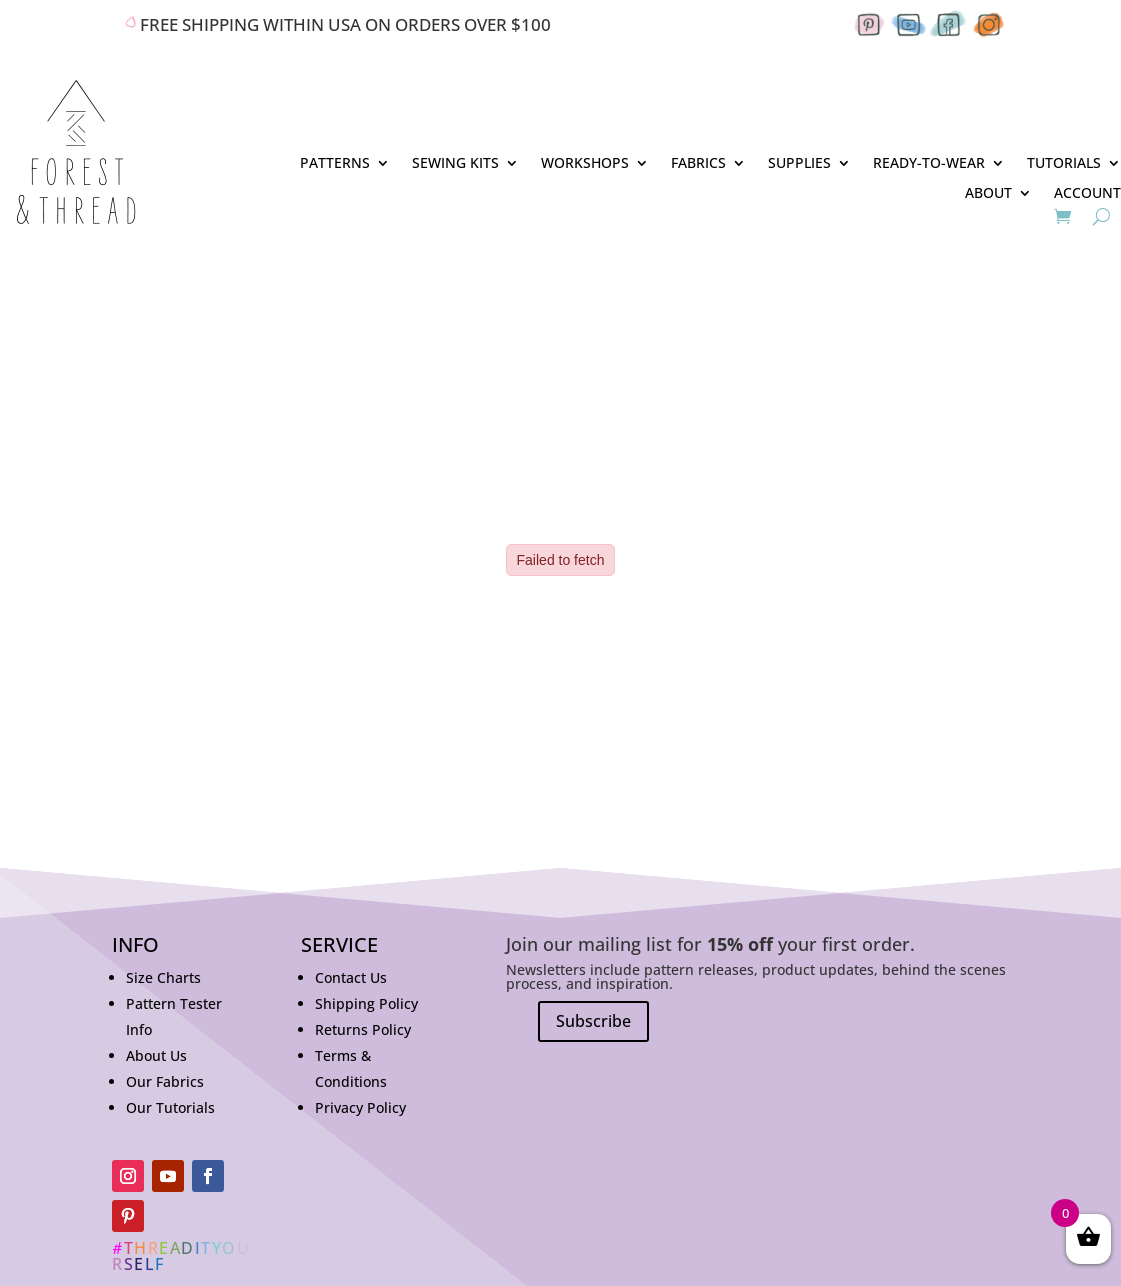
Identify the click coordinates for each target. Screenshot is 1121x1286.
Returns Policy (363, 1029)
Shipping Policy (366, 1003)
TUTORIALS (1064, 164)
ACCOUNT (1087, 194)
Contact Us (351, 977)
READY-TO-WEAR (929, 164)
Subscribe (593, 1021)
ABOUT (988, 194)
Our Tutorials (170, 1107)
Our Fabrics (165, 1081)
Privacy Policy (360, 1107)
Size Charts (163, 977)
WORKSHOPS (585, 164)
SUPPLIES (799, 164)
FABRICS (698, 164)
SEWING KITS (455, 164)
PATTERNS (335, 164)
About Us (156, 1055)
